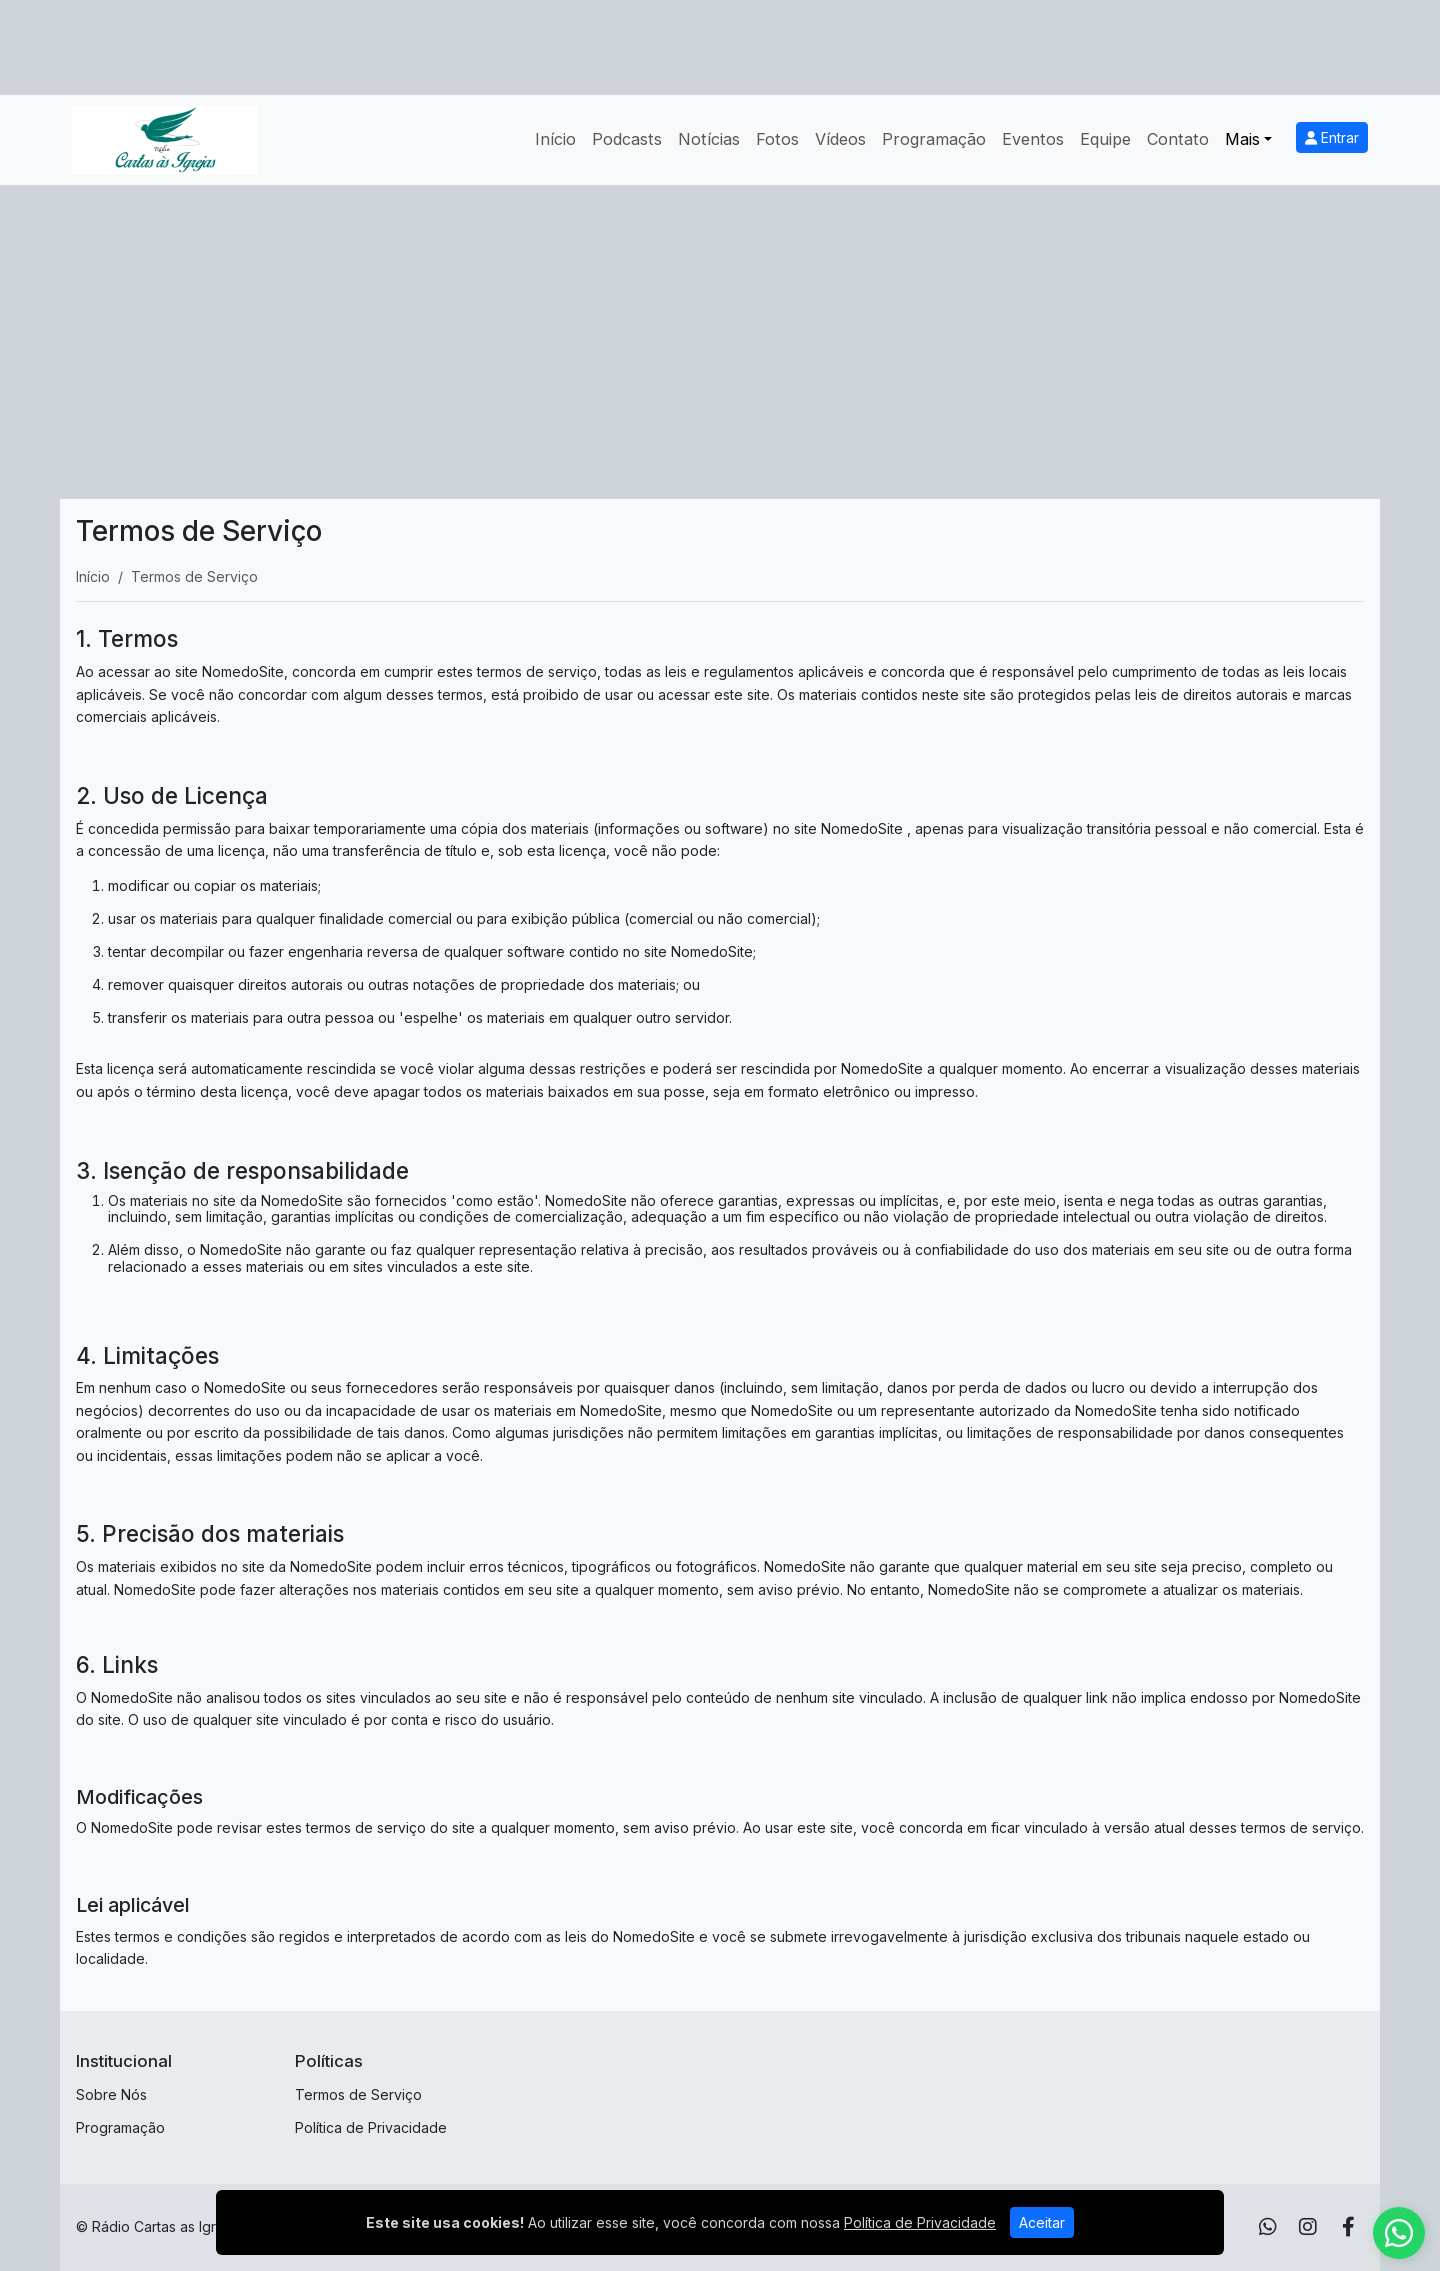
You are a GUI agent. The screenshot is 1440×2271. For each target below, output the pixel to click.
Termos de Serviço (358, 2094)
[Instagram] (1308, 2227)
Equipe (1105, 139)
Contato (1178, 139)
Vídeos (840, 139)
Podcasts (627, 139)
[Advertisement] (720, 335)
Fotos (777, 139)
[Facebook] (1348, 2227)
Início (555, 139)
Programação (934, 139)
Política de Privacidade (371, 2127)
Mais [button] (1242, 139)
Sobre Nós (111, 2094)
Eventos (1033, 139)
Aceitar (1042, 2222)
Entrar (1332, 137)
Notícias (709, 139)
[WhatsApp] (1268, 2227)
